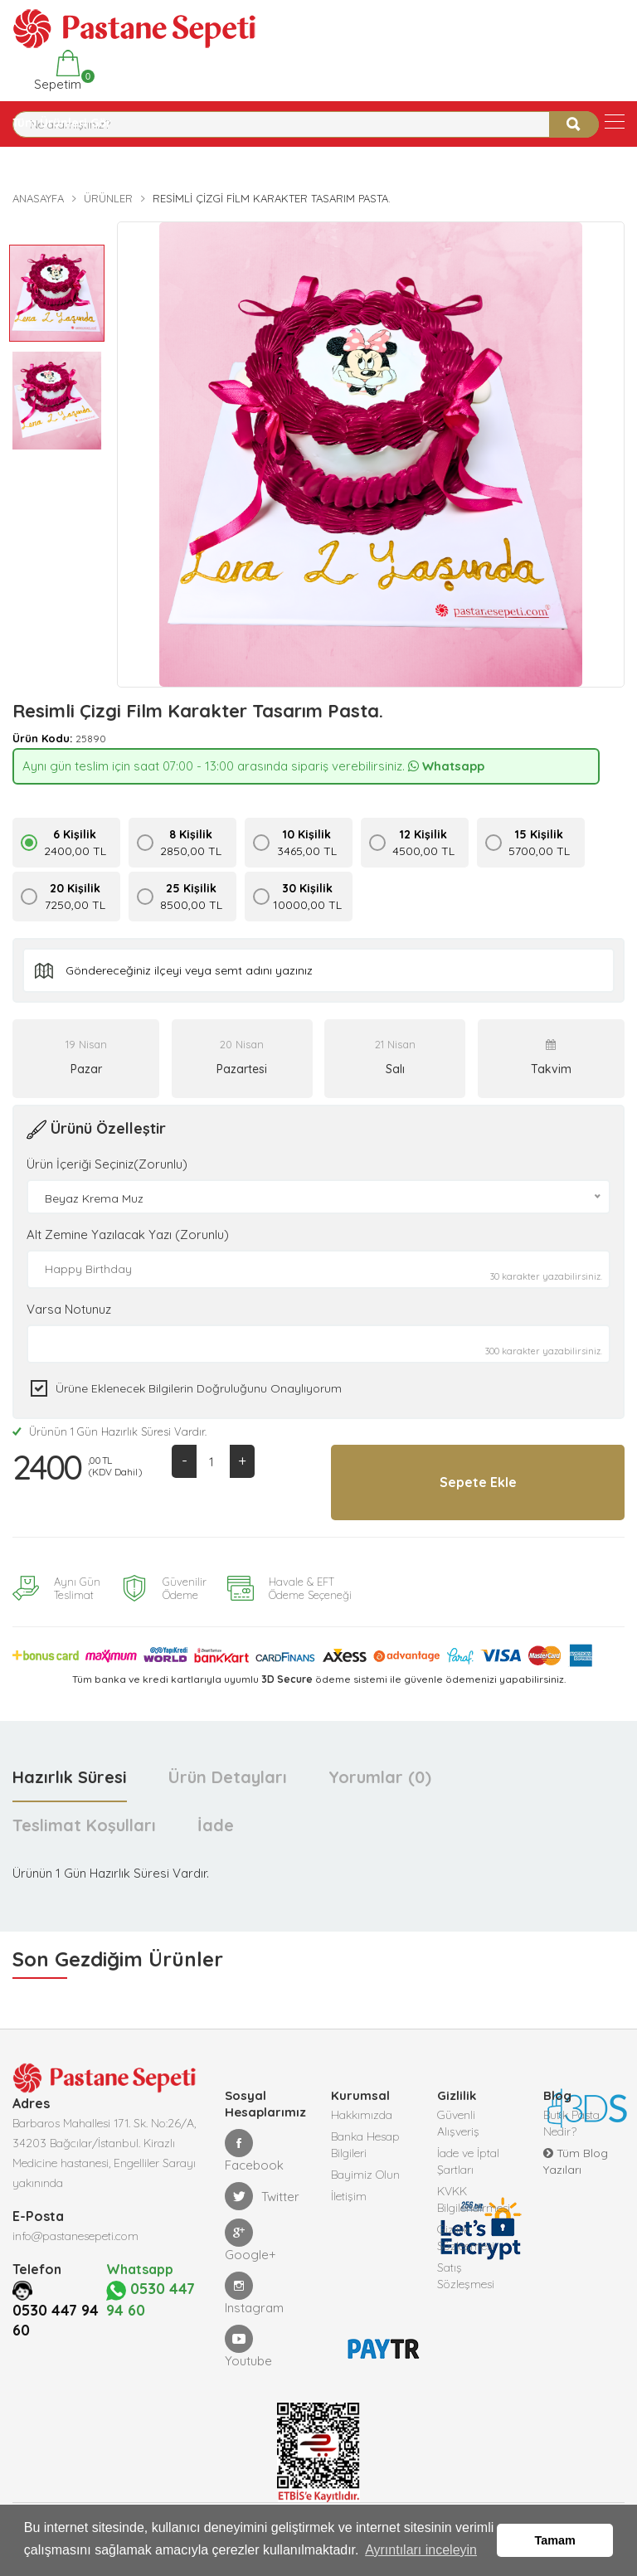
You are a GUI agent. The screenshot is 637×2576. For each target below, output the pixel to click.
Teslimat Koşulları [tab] (84, 1825)
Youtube (248, 2347)
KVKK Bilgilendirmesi (473, 2199)
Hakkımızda (361, 2114)
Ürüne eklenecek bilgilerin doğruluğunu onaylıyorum (199, 1388)
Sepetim (56, 71)
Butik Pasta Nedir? (571, 2123)
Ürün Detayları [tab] (227, 1777)
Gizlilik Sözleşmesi (465, 2237)
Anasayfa (38, 198)
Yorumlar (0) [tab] (379, 1777)
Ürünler (108, 198)
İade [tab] (215, 1825)
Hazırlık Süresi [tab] (69, 1777)
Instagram (254, 2294)
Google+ (250, 2241)
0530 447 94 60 (55, 2358)
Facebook (254, 2151)
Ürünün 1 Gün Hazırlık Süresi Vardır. (109, 1431)
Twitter (262, 2196)
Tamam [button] (555, 2540)
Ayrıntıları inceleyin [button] (421, 2550)
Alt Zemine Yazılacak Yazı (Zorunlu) (128, 1234)
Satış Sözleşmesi (465, 2276)
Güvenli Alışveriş (458, 2123)
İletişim (349, 2196)
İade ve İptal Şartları (468, 2161)
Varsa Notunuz (69, 1309)
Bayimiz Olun (365, 2174)
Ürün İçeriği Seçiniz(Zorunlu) (107, 1164)
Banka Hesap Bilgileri (365, 2144)
